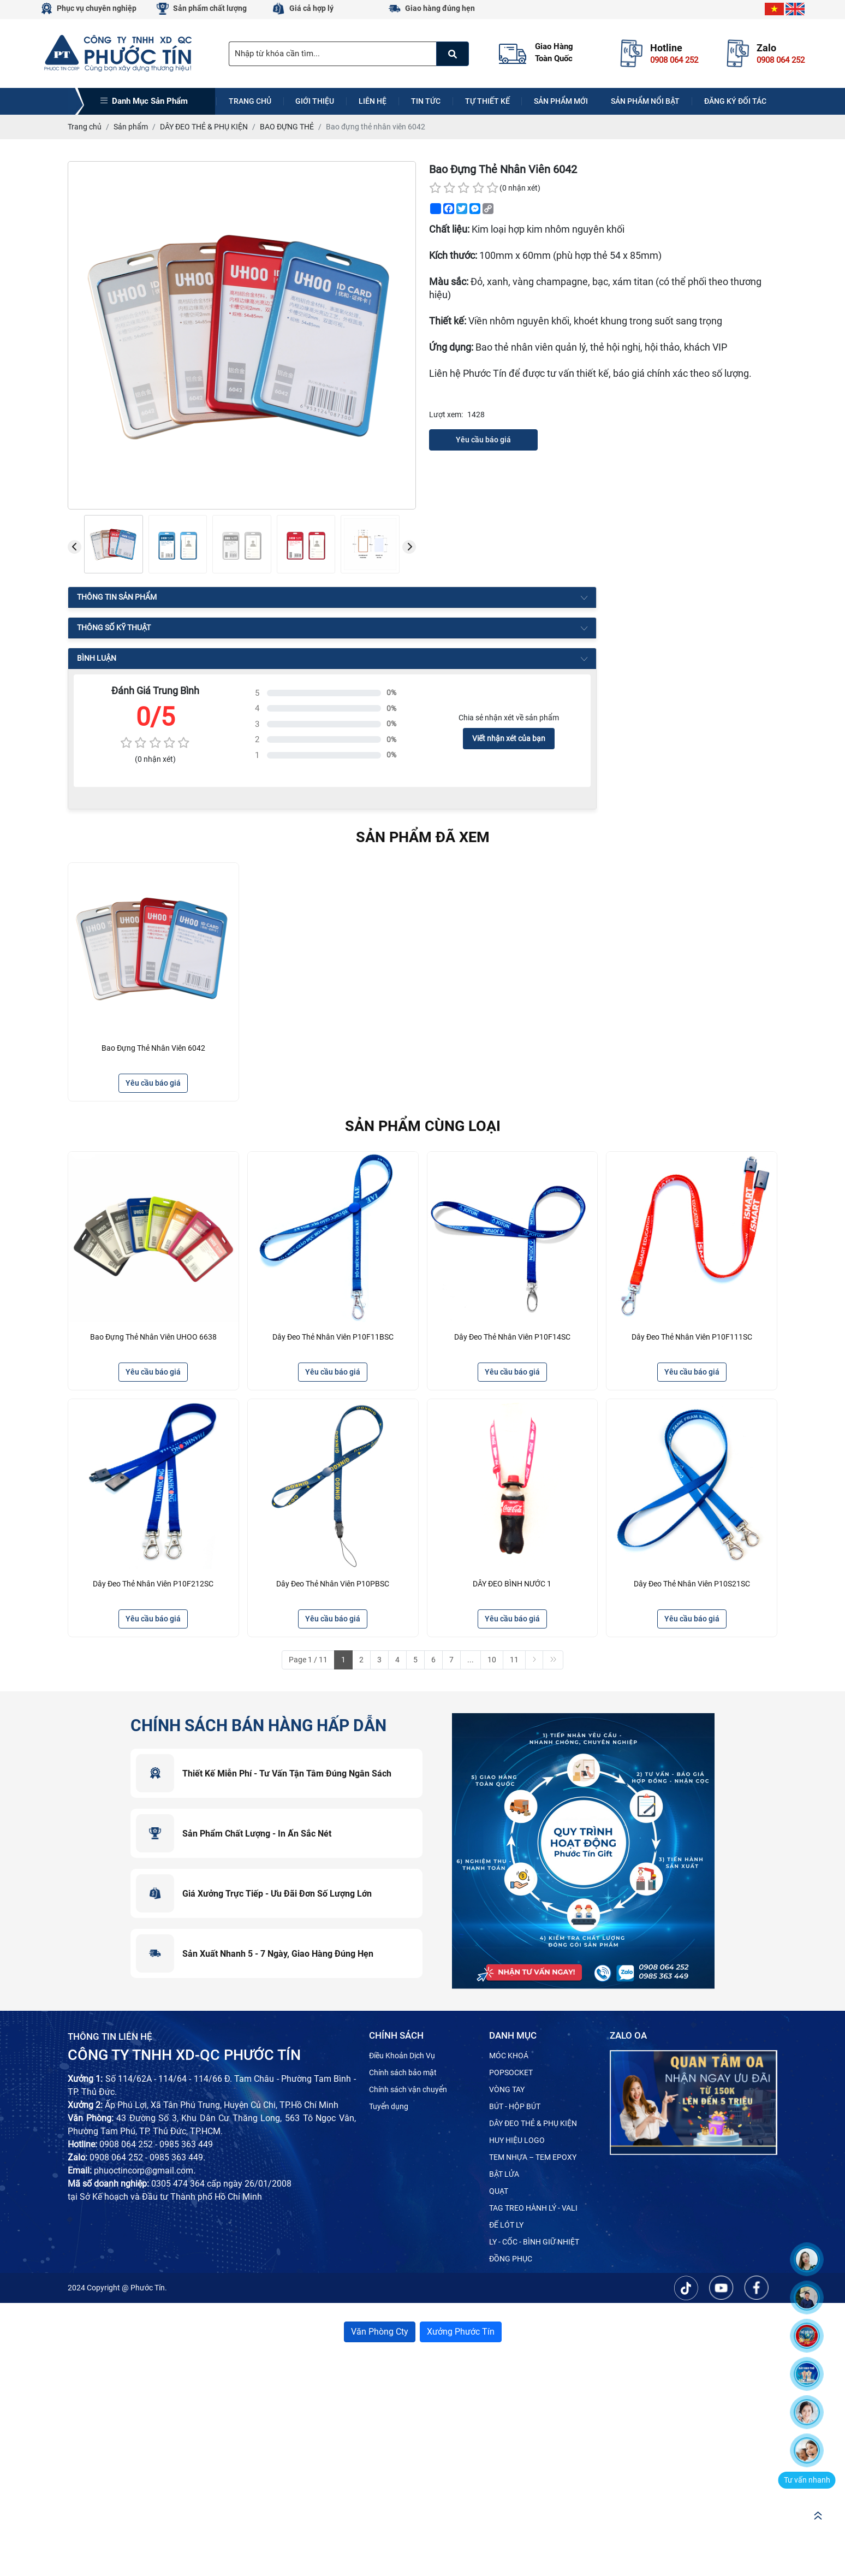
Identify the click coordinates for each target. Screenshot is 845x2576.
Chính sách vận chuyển (408, 2089)
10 (491, 1659)
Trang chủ (250, 101)
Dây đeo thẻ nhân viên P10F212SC (153, 1583)
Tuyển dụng (388, 2106)
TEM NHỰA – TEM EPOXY (532, 2157)
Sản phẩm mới (561, 101)
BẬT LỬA (504, 2174)
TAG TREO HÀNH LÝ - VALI (533, 2208)
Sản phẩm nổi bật (645, 101)
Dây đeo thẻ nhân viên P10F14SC (512, 1337)
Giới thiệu (314, 101)
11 (514, 1659)
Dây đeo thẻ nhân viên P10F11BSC (333, 1337)
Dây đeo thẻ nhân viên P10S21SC (692, 1583)
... (470, 1659)
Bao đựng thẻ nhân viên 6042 (153, 1048)
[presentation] (74, 547)
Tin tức (426, 101)
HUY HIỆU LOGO (517, 2140)
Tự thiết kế (487, 101)
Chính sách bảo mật (403, 2072)
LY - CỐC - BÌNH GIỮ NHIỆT (534, 2241)
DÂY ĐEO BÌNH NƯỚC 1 (512, 1583)
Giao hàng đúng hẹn (440, 8)
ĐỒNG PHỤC (510, 2258)
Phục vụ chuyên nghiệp (96, 8)
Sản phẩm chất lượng (210, 8)
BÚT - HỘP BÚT (514, 2106)
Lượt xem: (446, 414)
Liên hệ (372, 101)
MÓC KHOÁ (508, 2055)
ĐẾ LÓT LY (506, 2224)
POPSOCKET (511, 2072)
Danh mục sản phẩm (144, 101)
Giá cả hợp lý (311, 8)
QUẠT (498, 2191)
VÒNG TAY (507, 2089)
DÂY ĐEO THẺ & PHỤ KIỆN (533, 2123)
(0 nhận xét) (519, 187)
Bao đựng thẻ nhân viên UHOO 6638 (153, 1337)
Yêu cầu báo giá (483, 439)
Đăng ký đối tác (735, 101)
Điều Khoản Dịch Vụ (402, 2055)
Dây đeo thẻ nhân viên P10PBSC (332, 1583)
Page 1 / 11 (308, 1659)
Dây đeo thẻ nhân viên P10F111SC (692, 1337)
